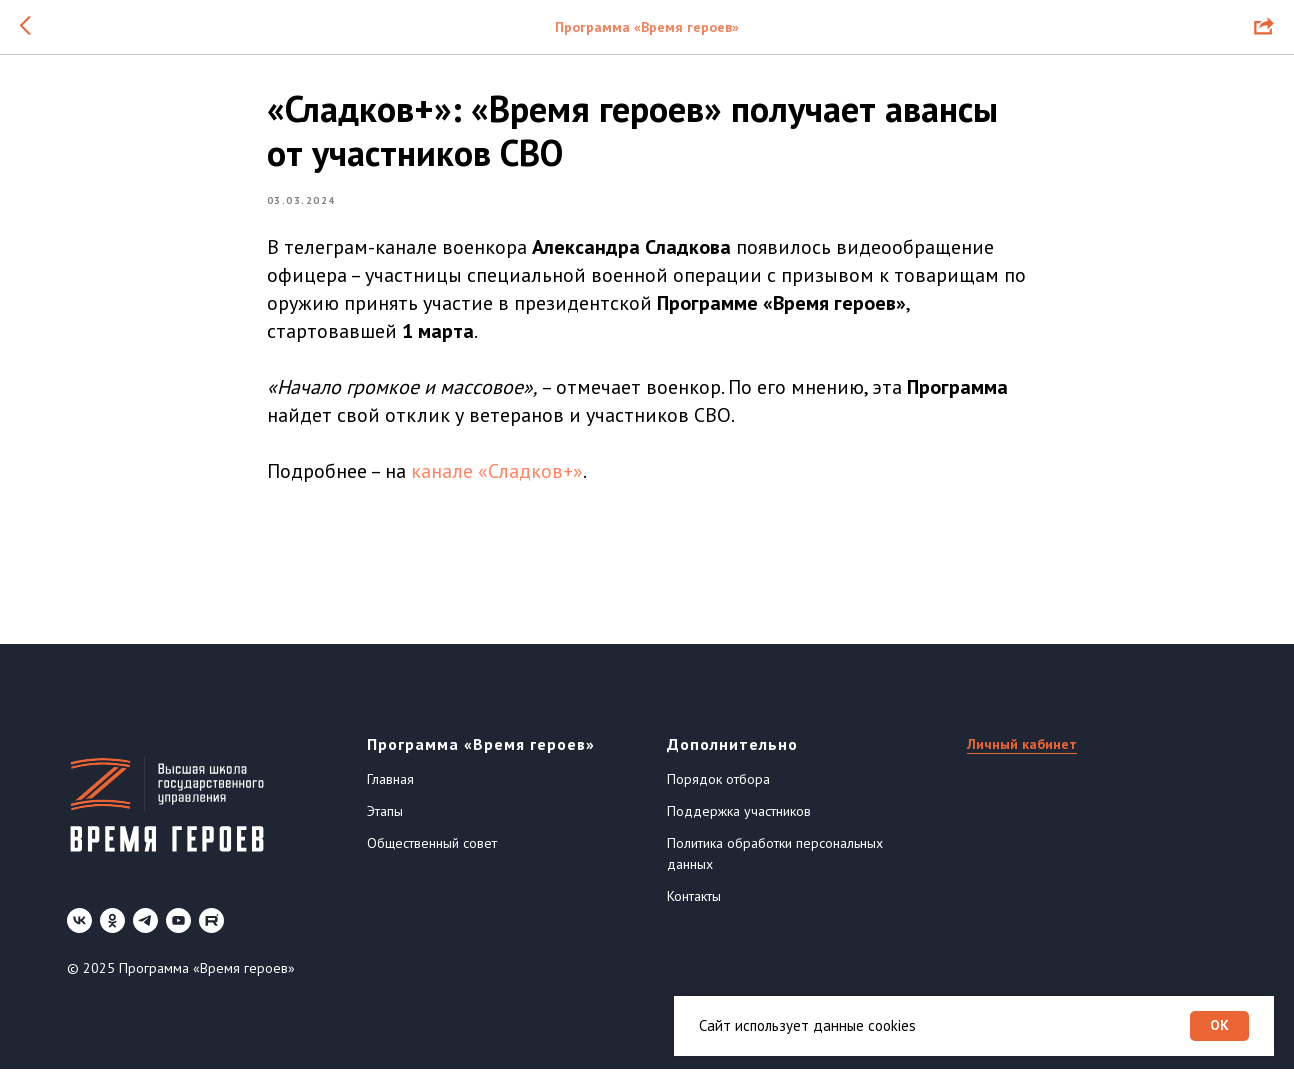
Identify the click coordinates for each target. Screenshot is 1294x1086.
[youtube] (178, 937)
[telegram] (145, 937)
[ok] (112, 937)
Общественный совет (432, 860)
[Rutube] (211, 937)
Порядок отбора (718, 796)
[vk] (79, 937)
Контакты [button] (694, 913)
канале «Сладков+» (497, 480)
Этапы (385, 828)
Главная (390, 796)
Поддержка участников (739, 828)
